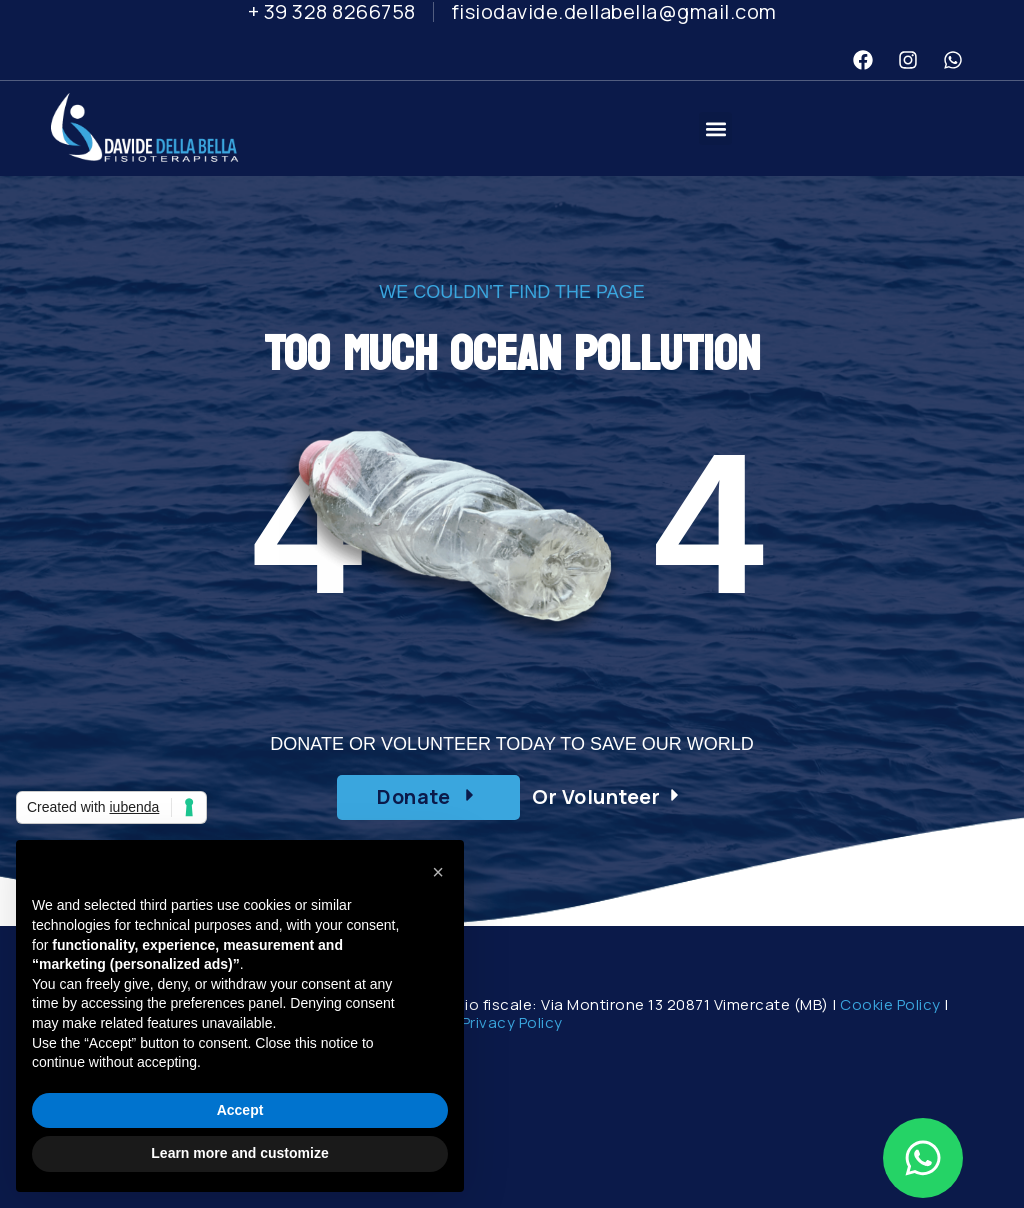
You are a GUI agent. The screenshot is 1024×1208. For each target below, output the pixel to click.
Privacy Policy (512, 1022)
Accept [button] (240, 1110)
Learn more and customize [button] (239, 1153)
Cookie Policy (890, 1004)
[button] (715, 128)
